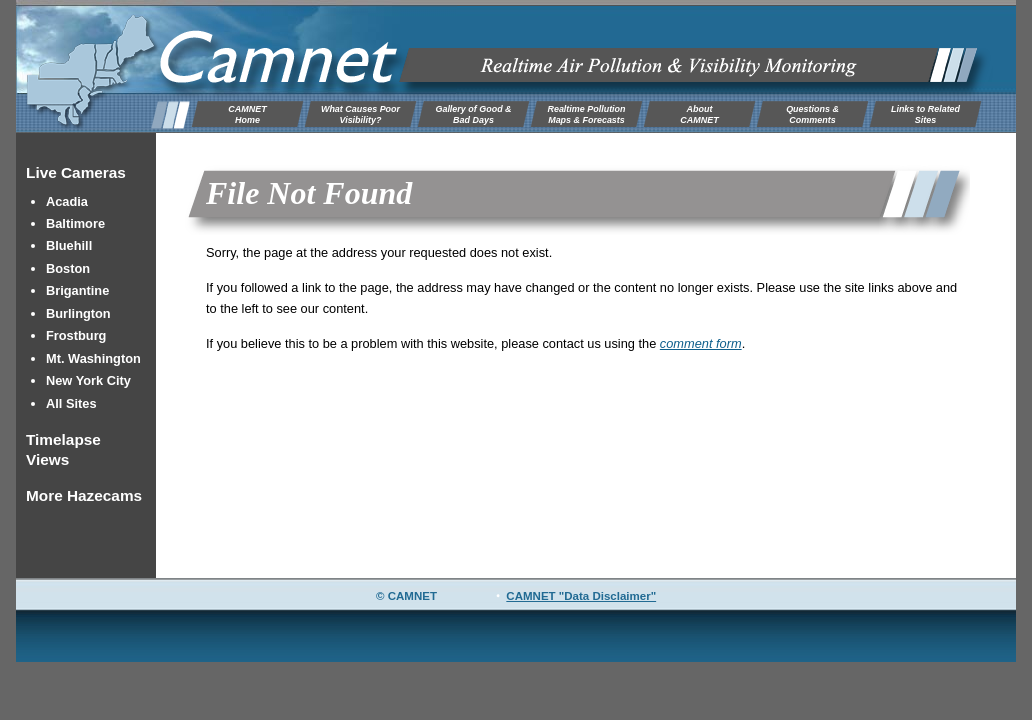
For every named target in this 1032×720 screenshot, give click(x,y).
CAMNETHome (247, 114)
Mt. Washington (93, 358)
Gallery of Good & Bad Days (473, 114)
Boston (68, 268)
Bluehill (69, 245)
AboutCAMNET (699, 114)
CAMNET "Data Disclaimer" (581, 596)
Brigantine (77, 290)
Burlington (78, 313)
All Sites (71, 403)
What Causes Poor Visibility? (360, 114)
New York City (88, 380)
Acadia (67, 201)
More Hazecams (84, 495)
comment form (701, 343)
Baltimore (75, 223)
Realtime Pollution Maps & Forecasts (586, 114)
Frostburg (76, 335)
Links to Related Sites (925, 114)
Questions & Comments (812, 114)
